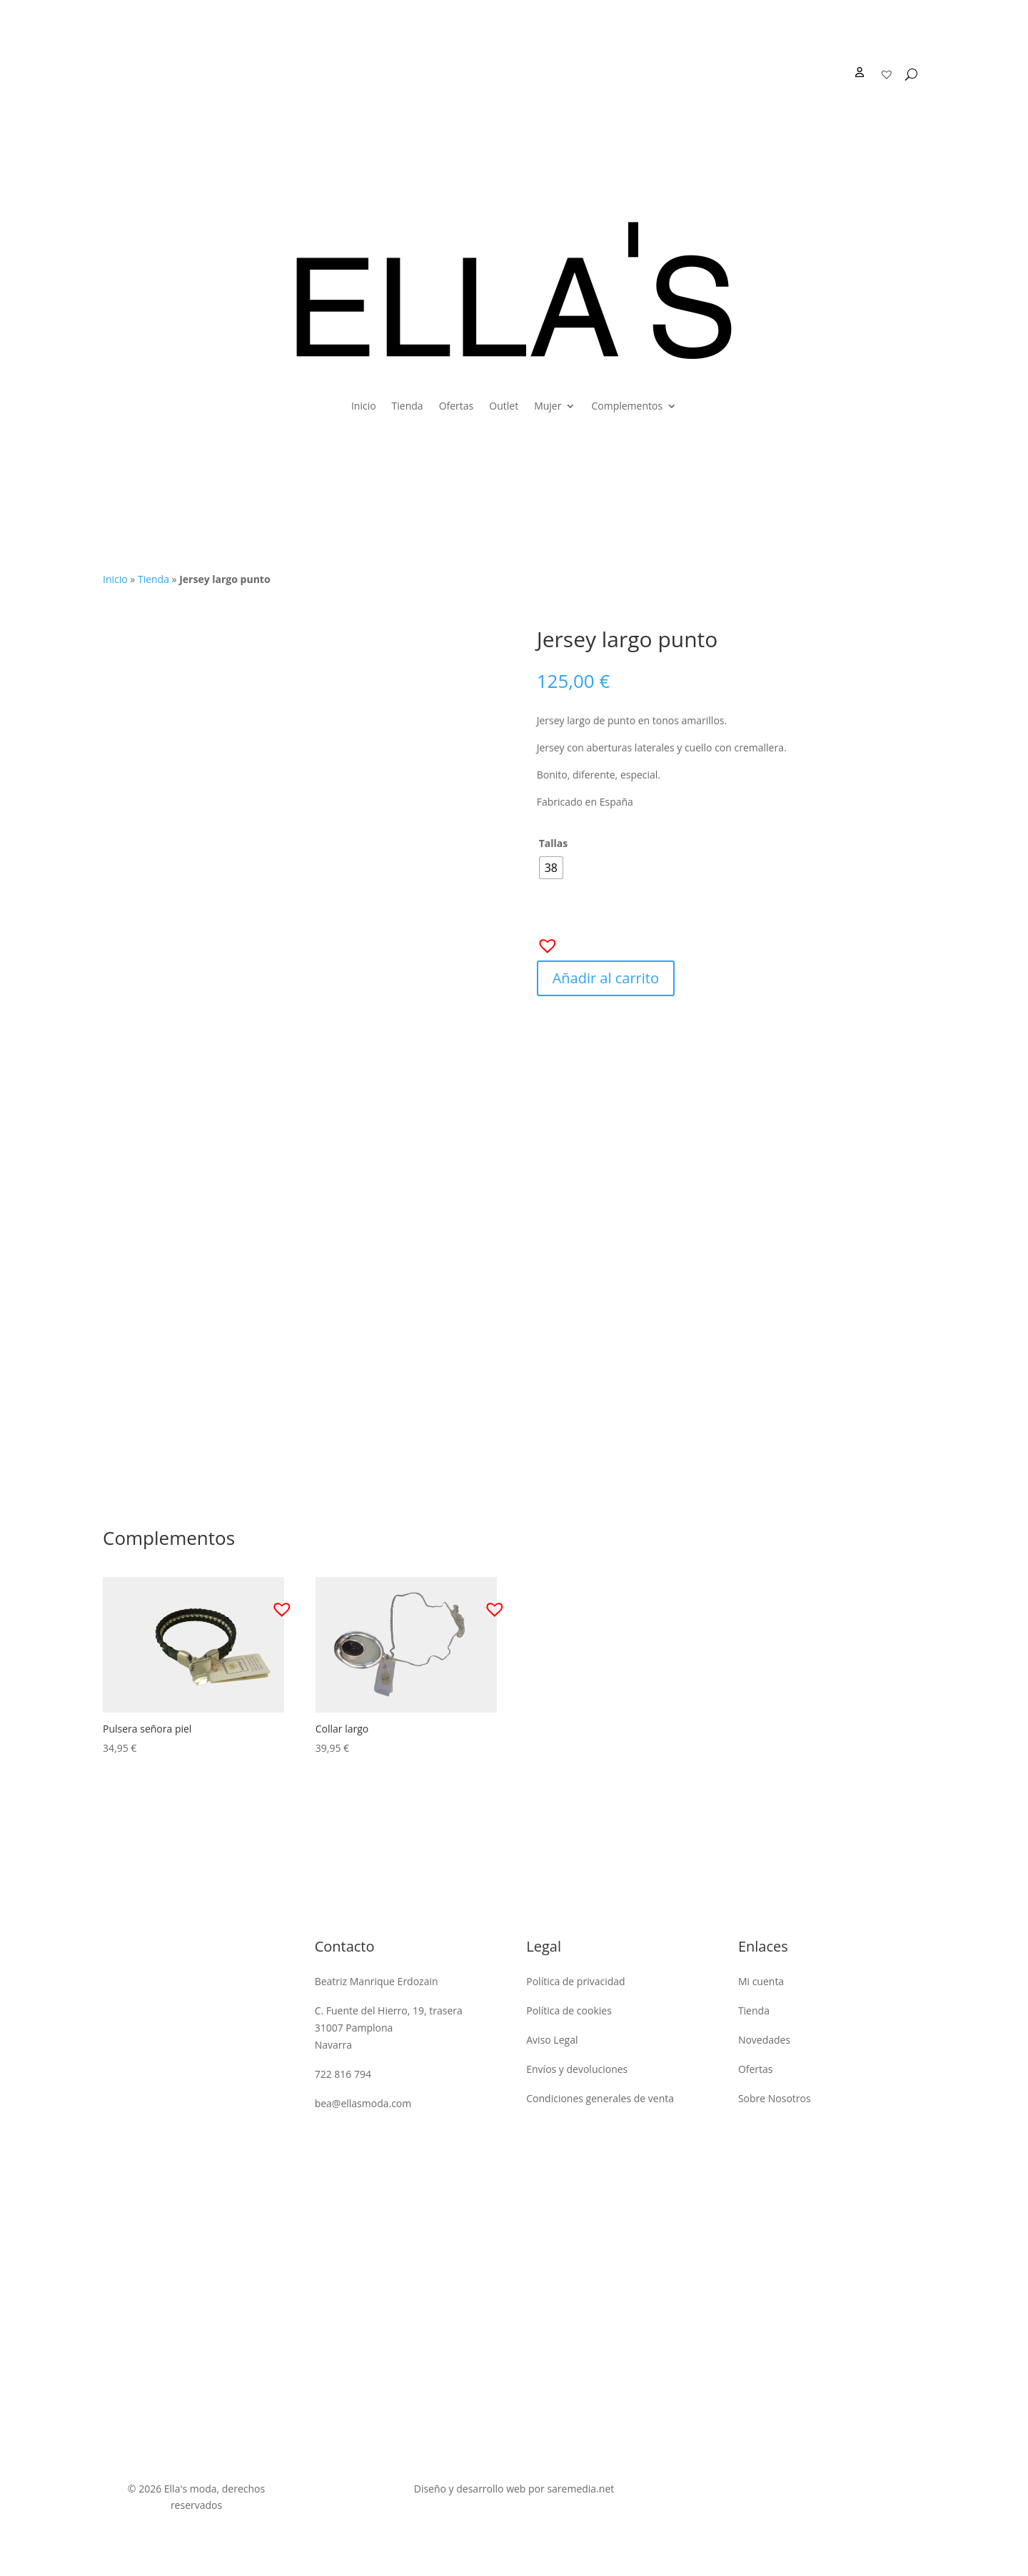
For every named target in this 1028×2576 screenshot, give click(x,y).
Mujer (547, 405)
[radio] (551, 867)
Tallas (553, 843)
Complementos (626, 405)
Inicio (363, 405)
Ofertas (456, 405)
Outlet (503, 405)
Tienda (407, 405)
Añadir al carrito (606, 978)
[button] (543, 941)
